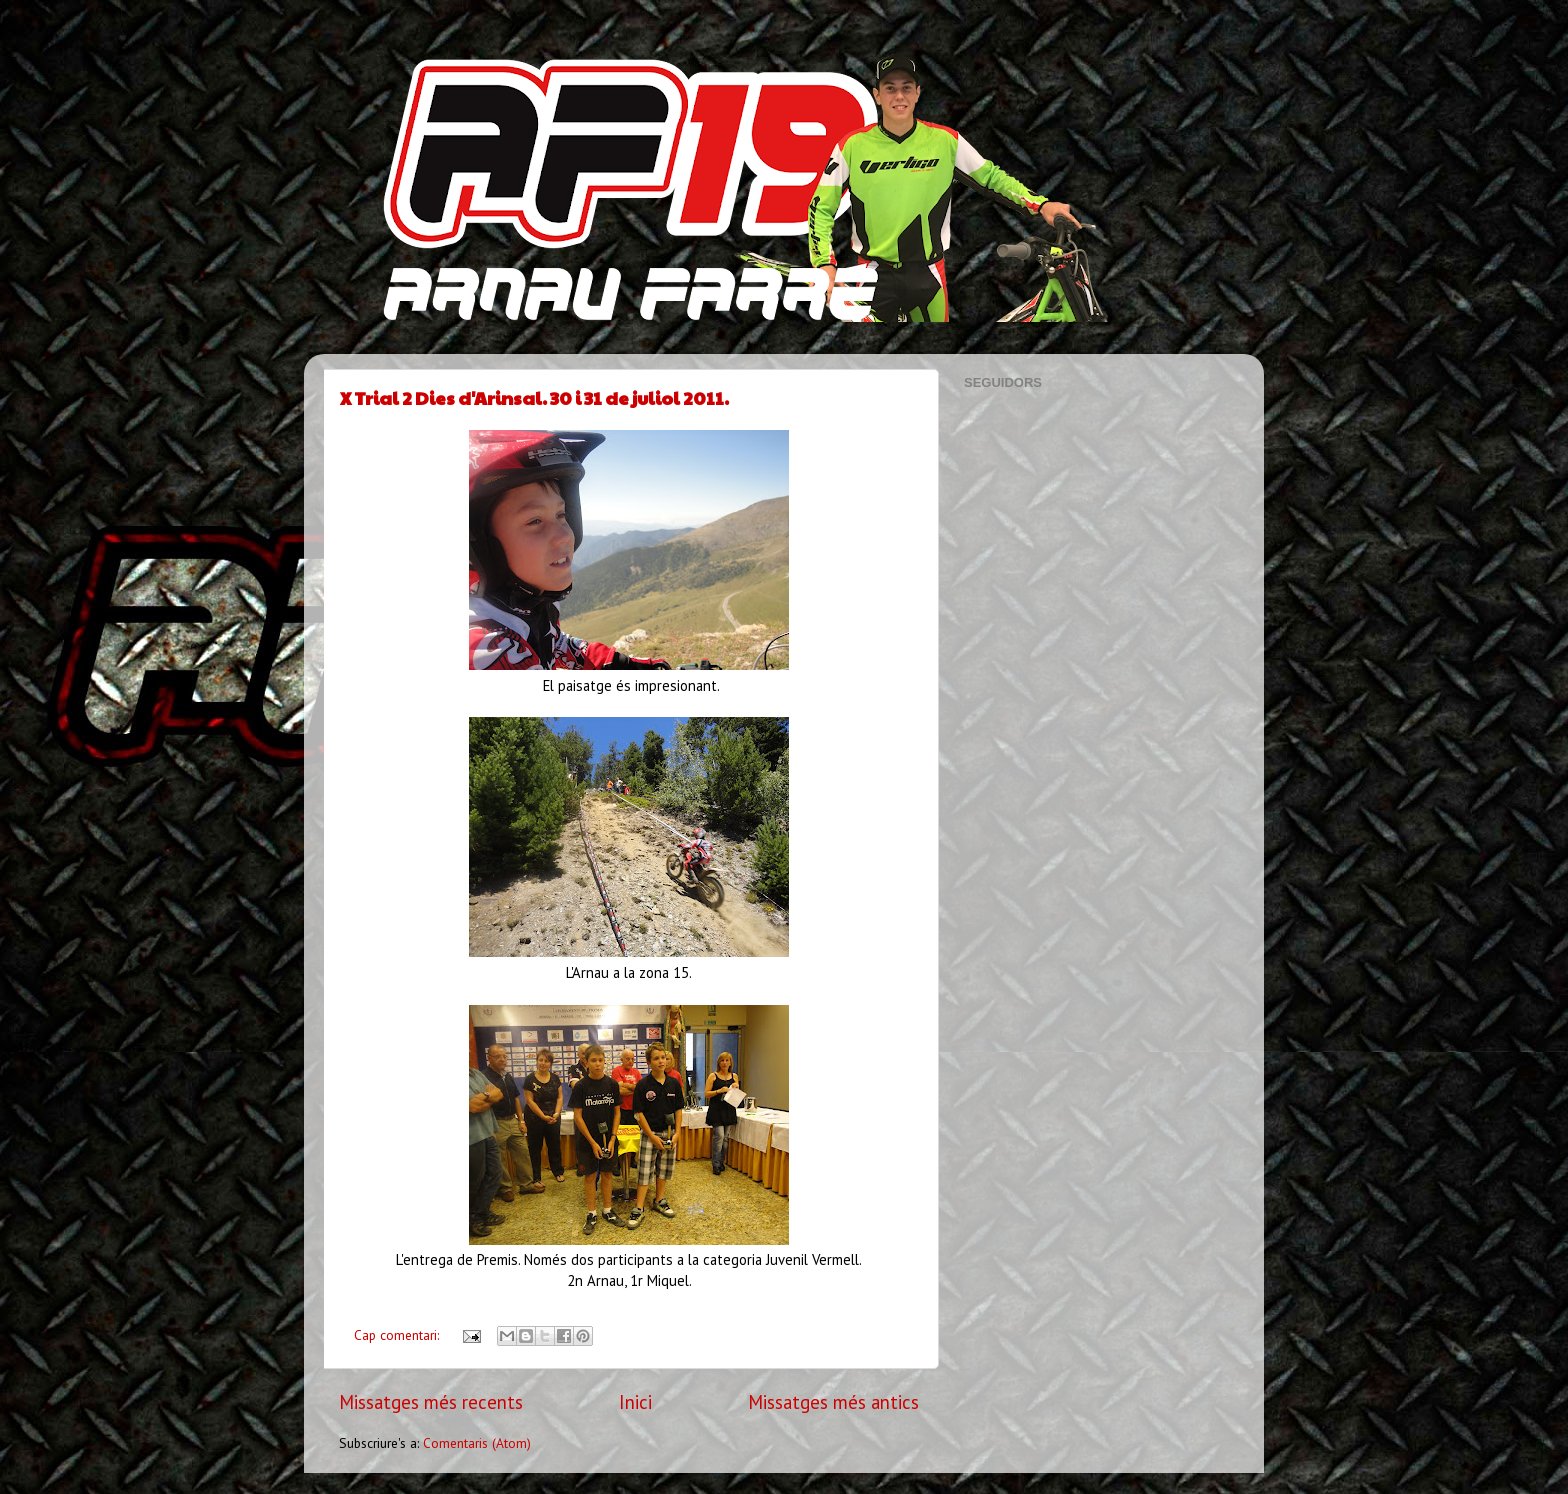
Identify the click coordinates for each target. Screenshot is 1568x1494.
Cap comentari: (398, 1335)
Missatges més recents (431, 1402)
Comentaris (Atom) (477, 1443)
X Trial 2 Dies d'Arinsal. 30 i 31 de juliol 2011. (534, 397)
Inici (635, 1402)
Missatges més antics (833, 1402)
